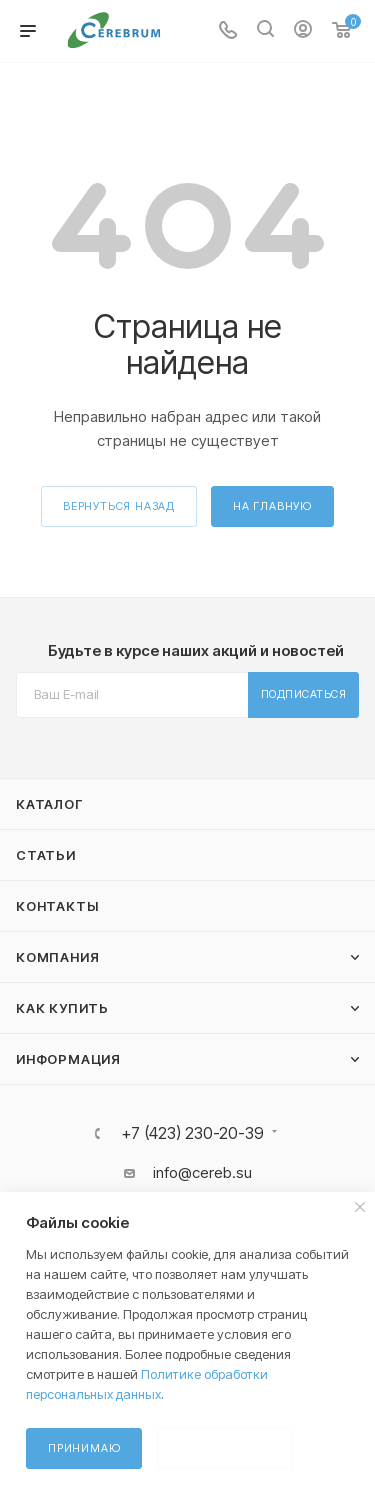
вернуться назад (119, 506)
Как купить (62, 1008)
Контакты (57, 906)
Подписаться (304, 694)
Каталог (49, 804)
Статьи (46, 855)
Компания (57, 957)
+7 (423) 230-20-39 (192, 1133)
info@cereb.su (202, 1172)
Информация (68, 1059)
